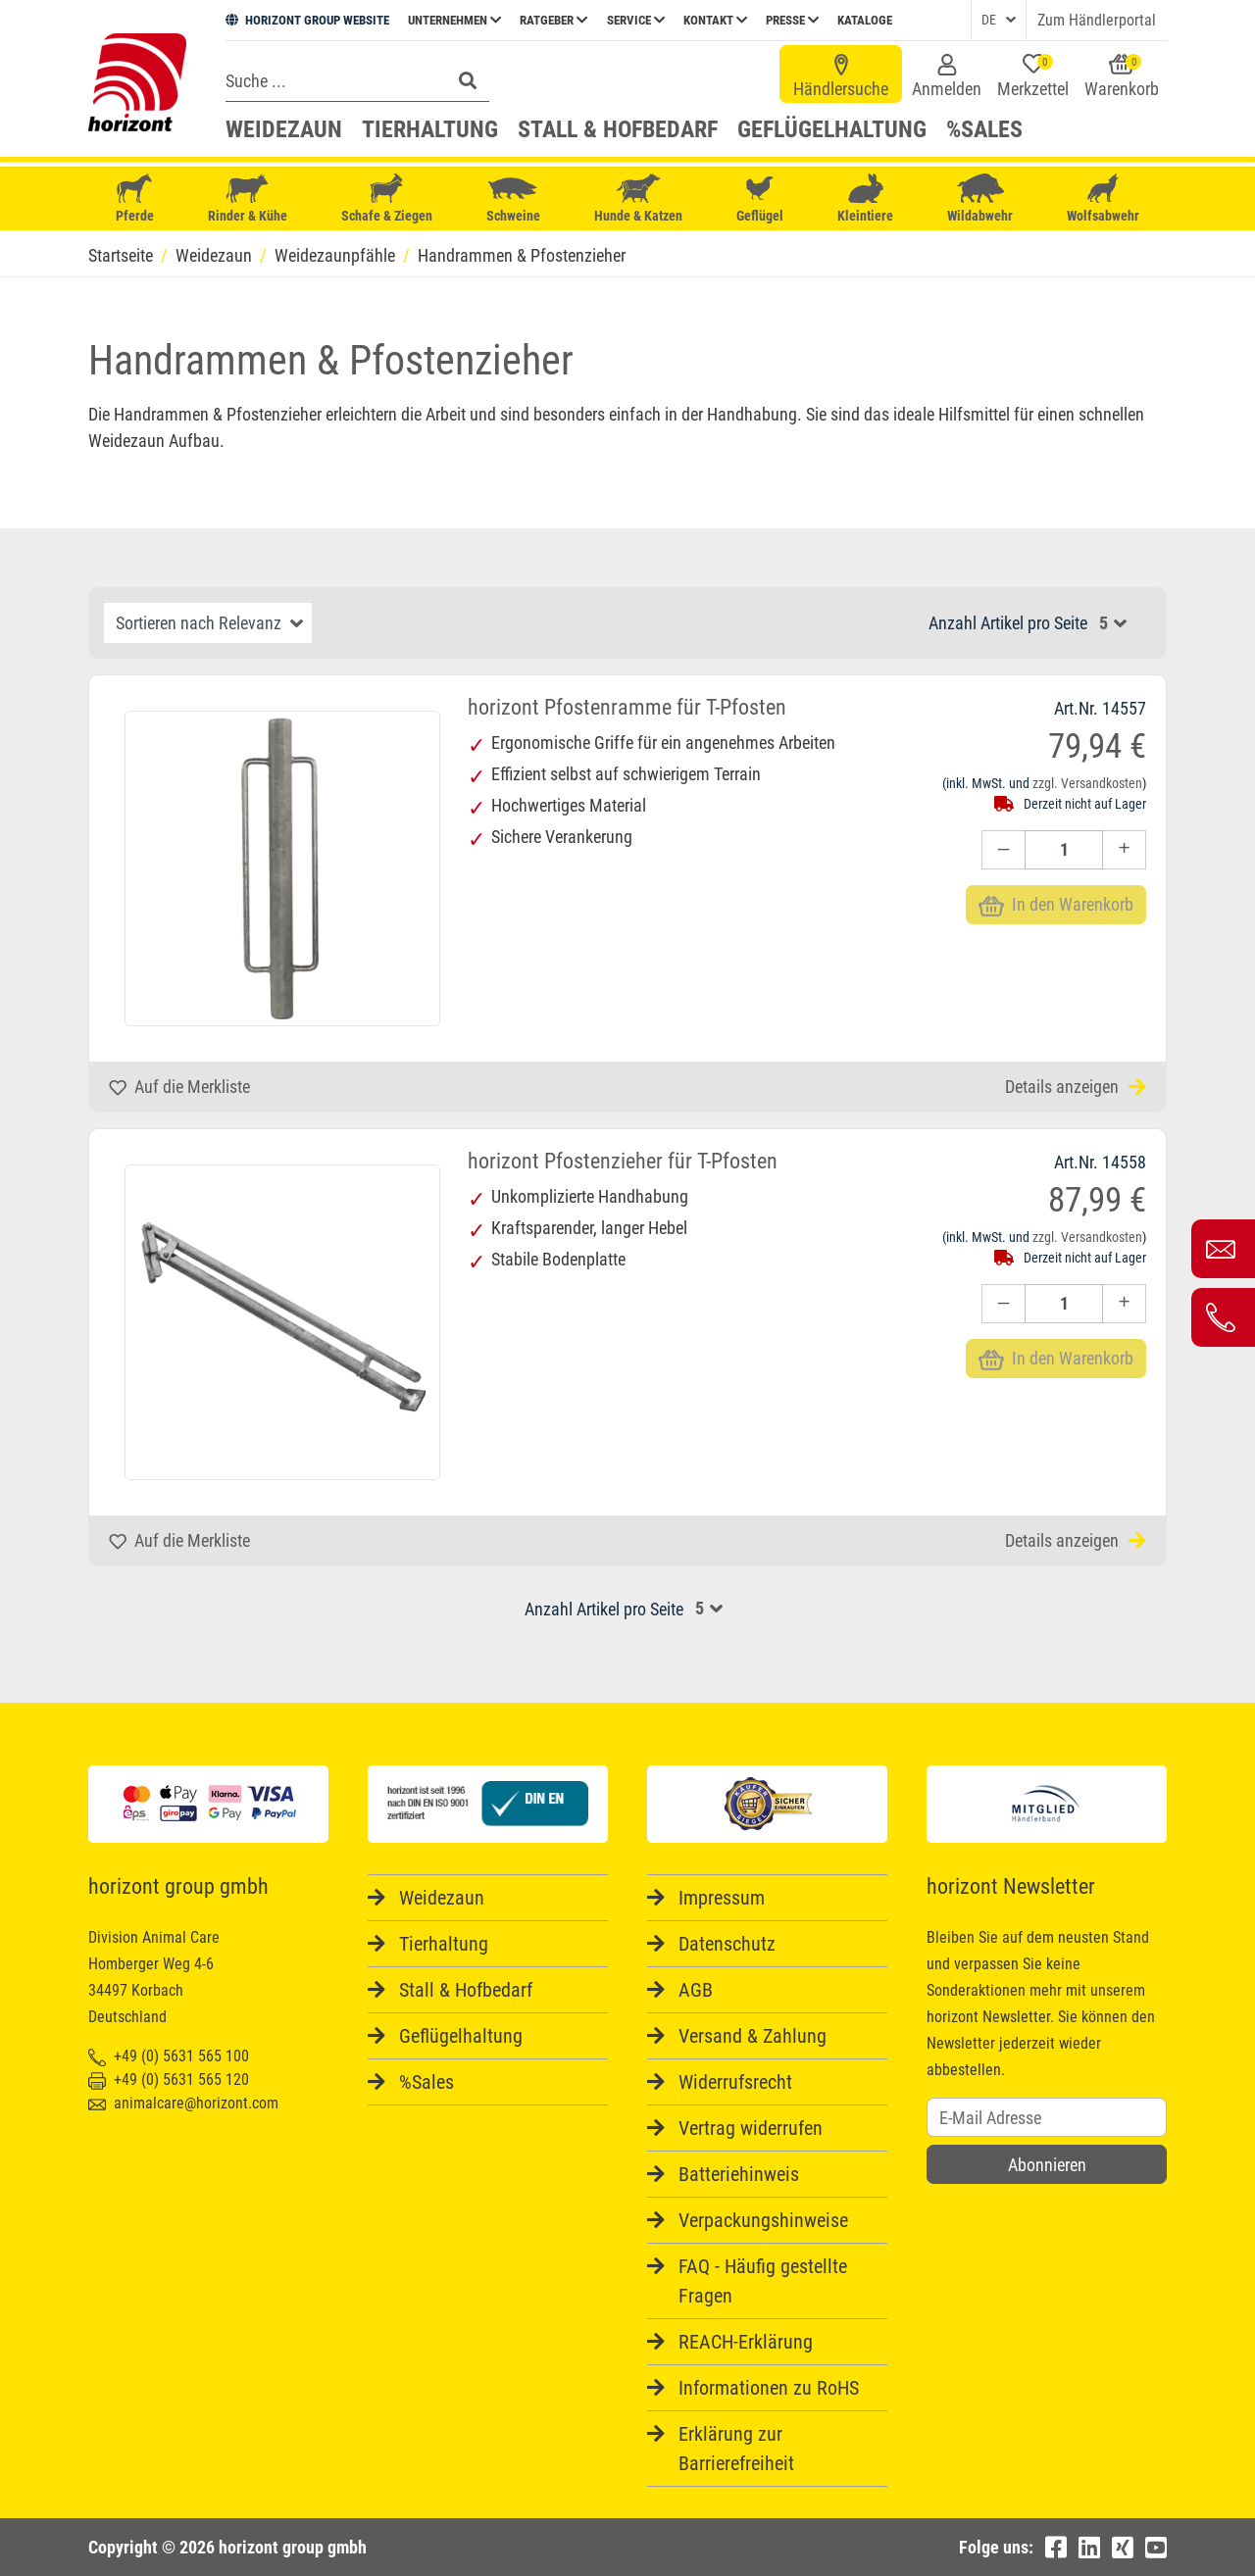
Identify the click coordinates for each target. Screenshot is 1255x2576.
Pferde (134, 198)
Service (636, 20)
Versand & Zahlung (752, 2036)
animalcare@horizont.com (183, 2103)
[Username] (1047, 2117)
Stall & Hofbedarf (618, 129)
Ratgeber (553, 20)
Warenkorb (1121, 76)
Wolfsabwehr (1103, 198)
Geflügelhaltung (832, 129)
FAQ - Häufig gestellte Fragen (762, 2280)
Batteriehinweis (738, 2174)
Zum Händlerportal (1096, 20)
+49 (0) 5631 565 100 (168, 2056)
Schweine (513, 198)
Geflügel (759, 200)
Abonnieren (1047, 2165)
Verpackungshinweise (763, 2220)
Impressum (721, 1897)
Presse (792, 20)
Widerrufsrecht (735, 2082)
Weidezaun (284, 129)
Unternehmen (454, 20)
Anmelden (946, 76)
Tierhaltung (430, 129)
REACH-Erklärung (745, 2341)
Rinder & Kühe (247, 198)
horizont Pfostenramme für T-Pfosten (627, 707)
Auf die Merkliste (179, 1086)
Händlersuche (840, 76)
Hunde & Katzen (638, 198)
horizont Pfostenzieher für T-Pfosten (623, 1161)
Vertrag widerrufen (750, 2128)
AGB (695, 1990)
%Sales (984, 129)
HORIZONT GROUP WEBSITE (307, 20)
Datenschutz (727, 1944)
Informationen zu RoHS (768, 2388)
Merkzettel (1033, 76)
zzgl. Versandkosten (1087, 783)
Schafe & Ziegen (386, 198)
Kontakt (715, 20)
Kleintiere (865, 198)
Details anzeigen (1075, 1086)
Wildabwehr (980, 198)
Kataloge (864, 20)
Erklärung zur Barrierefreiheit (736, 2448)
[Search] (332, 80)
